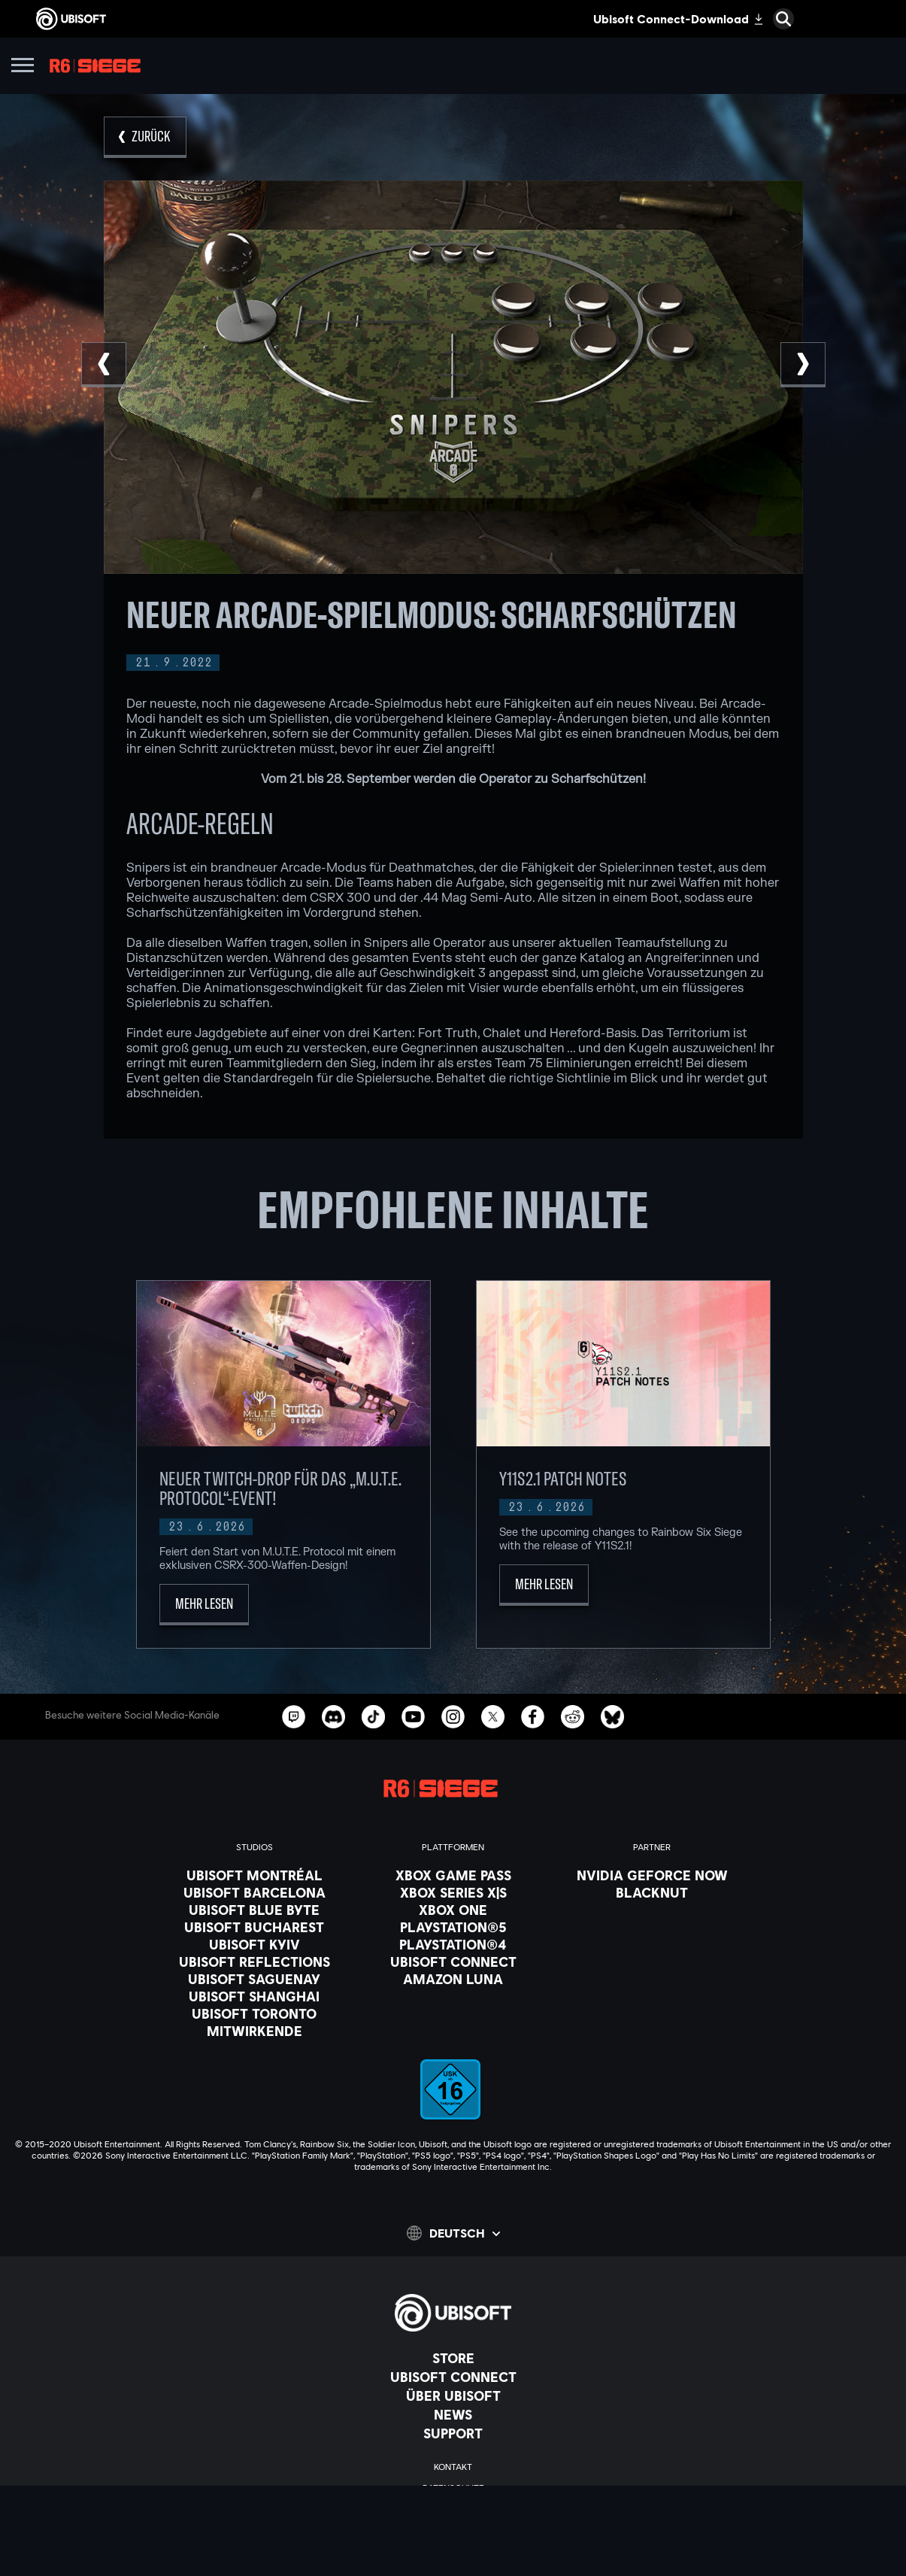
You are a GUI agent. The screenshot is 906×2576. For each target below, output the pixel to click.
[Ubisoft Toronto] (254, 2013)
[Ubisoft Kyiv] (254, 1944)
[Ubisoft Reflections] (254, 1961)
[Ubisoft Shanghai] (254, 1996)
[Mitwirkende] (254, 2030)
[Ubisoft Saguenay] (254, 1978)
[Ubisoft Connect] (453, 2376)
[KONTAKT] (453, 2466)
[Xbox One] (453, 1909)
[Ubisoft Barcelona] (254, 1892)
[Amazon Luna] (453, 1978)
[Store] (453, 2357)
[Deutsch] (453, 2233)
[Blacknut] (652, 1892)
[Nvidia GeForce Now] (652, 1875)
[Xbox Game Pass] (453, 1875)
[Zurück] (145, 137)
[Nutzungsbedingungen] (453, 2509)
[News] (453, 2414)
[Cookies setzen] (453, 2551)
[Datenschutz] (453, 2488)
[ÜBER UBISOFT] (453, 2395)
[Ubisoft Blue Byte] (254, 1909)
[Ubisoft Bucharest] (254, 1926)
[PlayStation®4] (453, 1944)
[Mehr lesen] (204, 1604)
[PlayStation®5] (453, 1926)
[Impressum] (453, 2530)
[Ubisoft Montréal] (254, 1875)
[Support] (453, 2433)
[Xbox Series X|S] (453, 1892)
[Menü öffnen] (22, 67)
